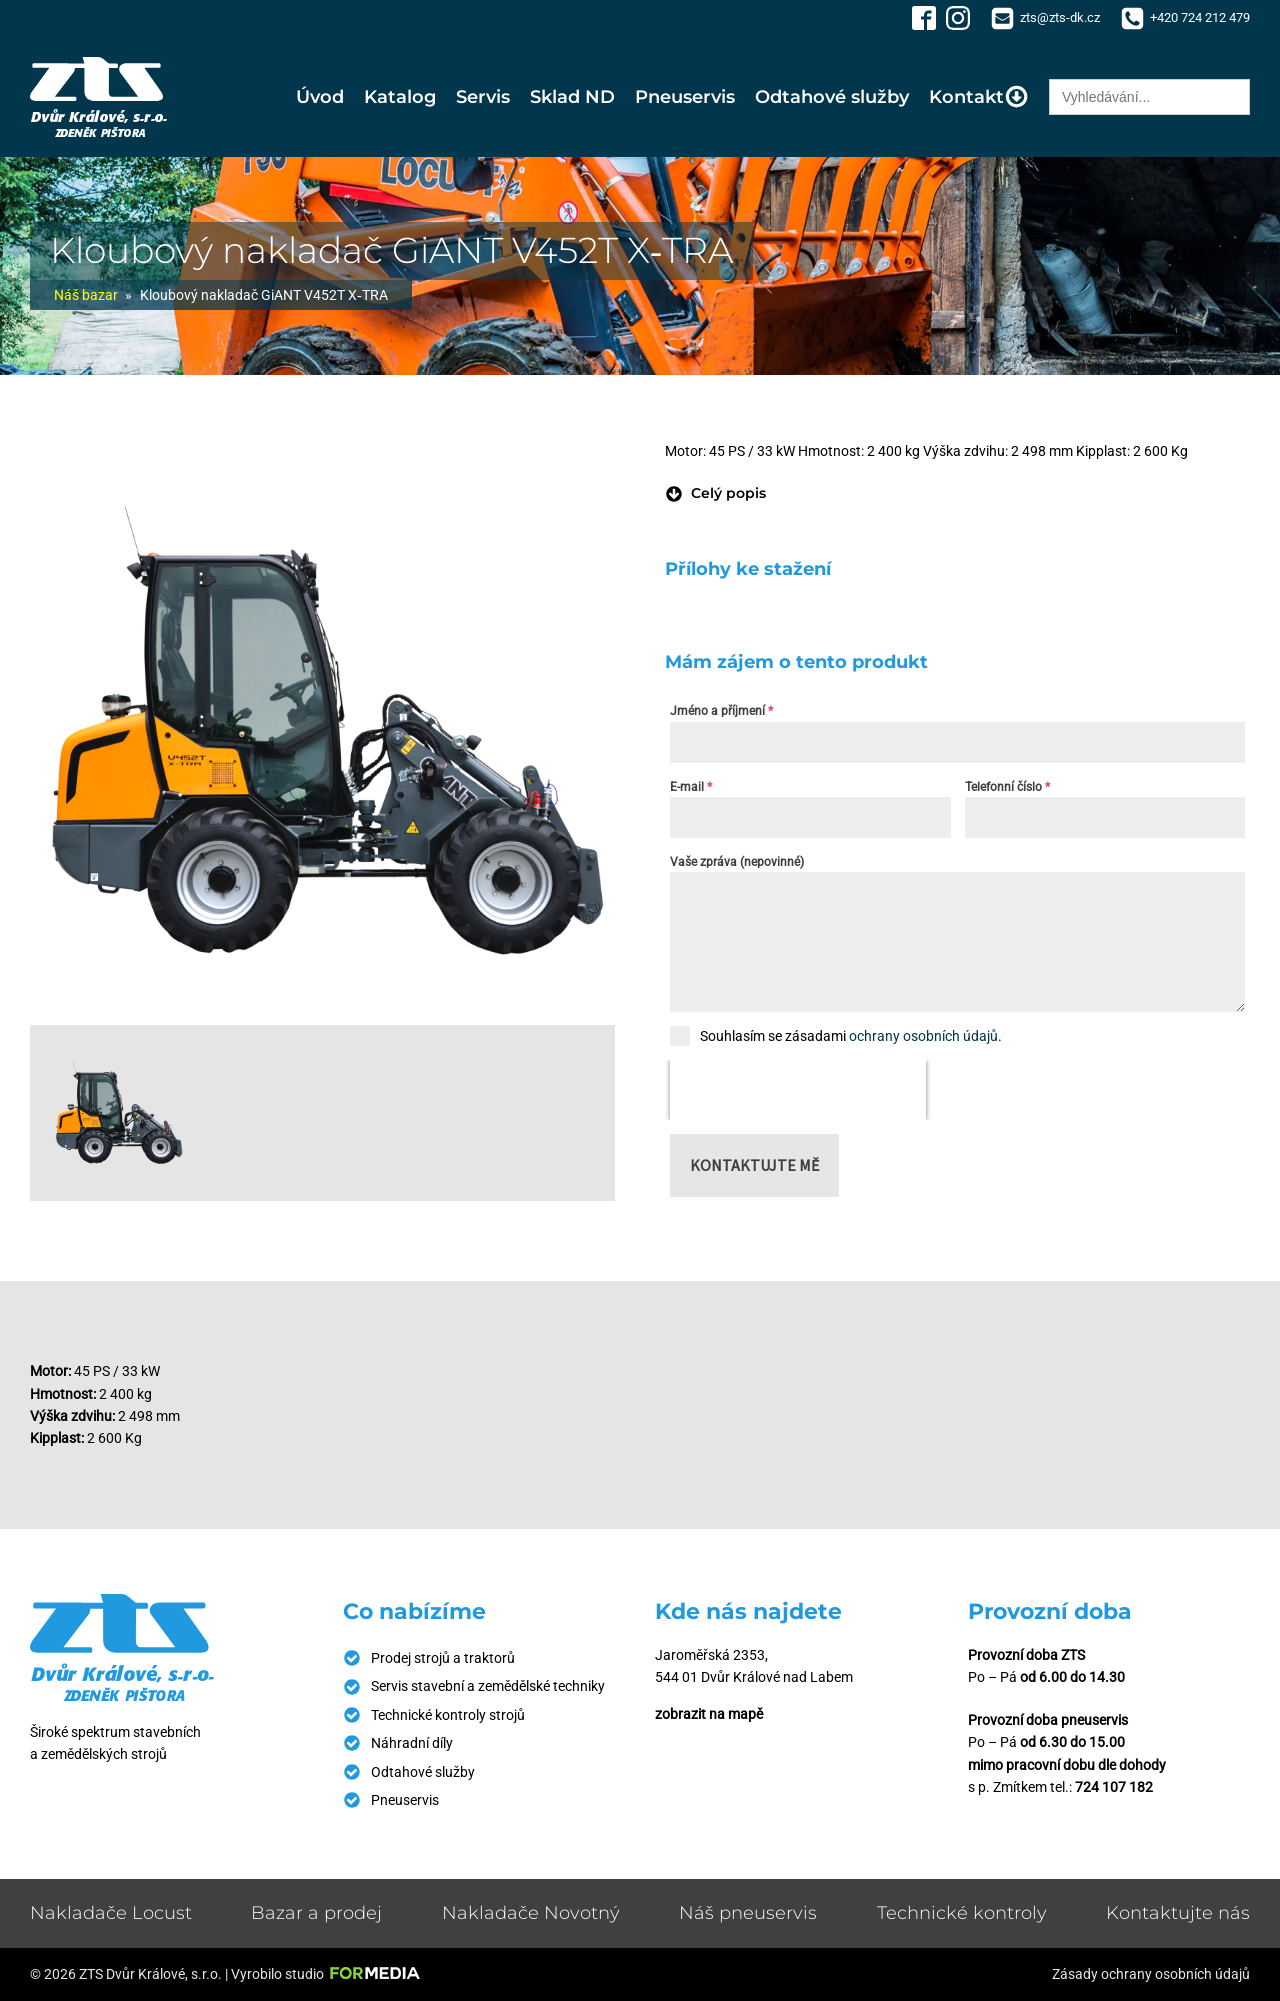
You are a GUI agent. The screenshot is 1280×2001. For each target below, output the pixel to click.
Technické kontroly (962, 1913)
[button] (715, 493)
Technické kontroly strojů (448, 1715)
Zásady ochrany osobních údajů (1151, 1974)
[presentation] (798, 1090)
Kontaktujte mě (754, 1165)
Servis (483, 97)
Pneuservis (685, 97)
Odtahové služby (832, 97)
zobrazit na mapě (709, 1714)
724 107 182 (1114, 1787)
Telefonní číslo (1007, 787)
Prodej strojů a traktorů (443, 1658)
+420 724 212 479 (1200, 17)
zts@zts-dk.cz (1060, 17)
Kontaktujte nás (1178, 1913)
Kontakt (979, 96)
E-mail (691, 787)
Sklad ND (572, 97)
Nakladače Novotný (531, 1913)
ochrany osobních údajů (923, 1036)
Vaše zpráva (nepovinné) (737, 862)
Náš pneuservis (748, 1913)
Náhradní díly (412, 1743)
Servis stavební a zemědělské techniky (488, 1686)
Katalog (400, 97)
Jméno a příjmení (721, 711)
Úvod (320, 97)
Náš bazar (86, 295)
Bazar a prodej (316, 1913)
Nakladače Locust (111, 1913)
